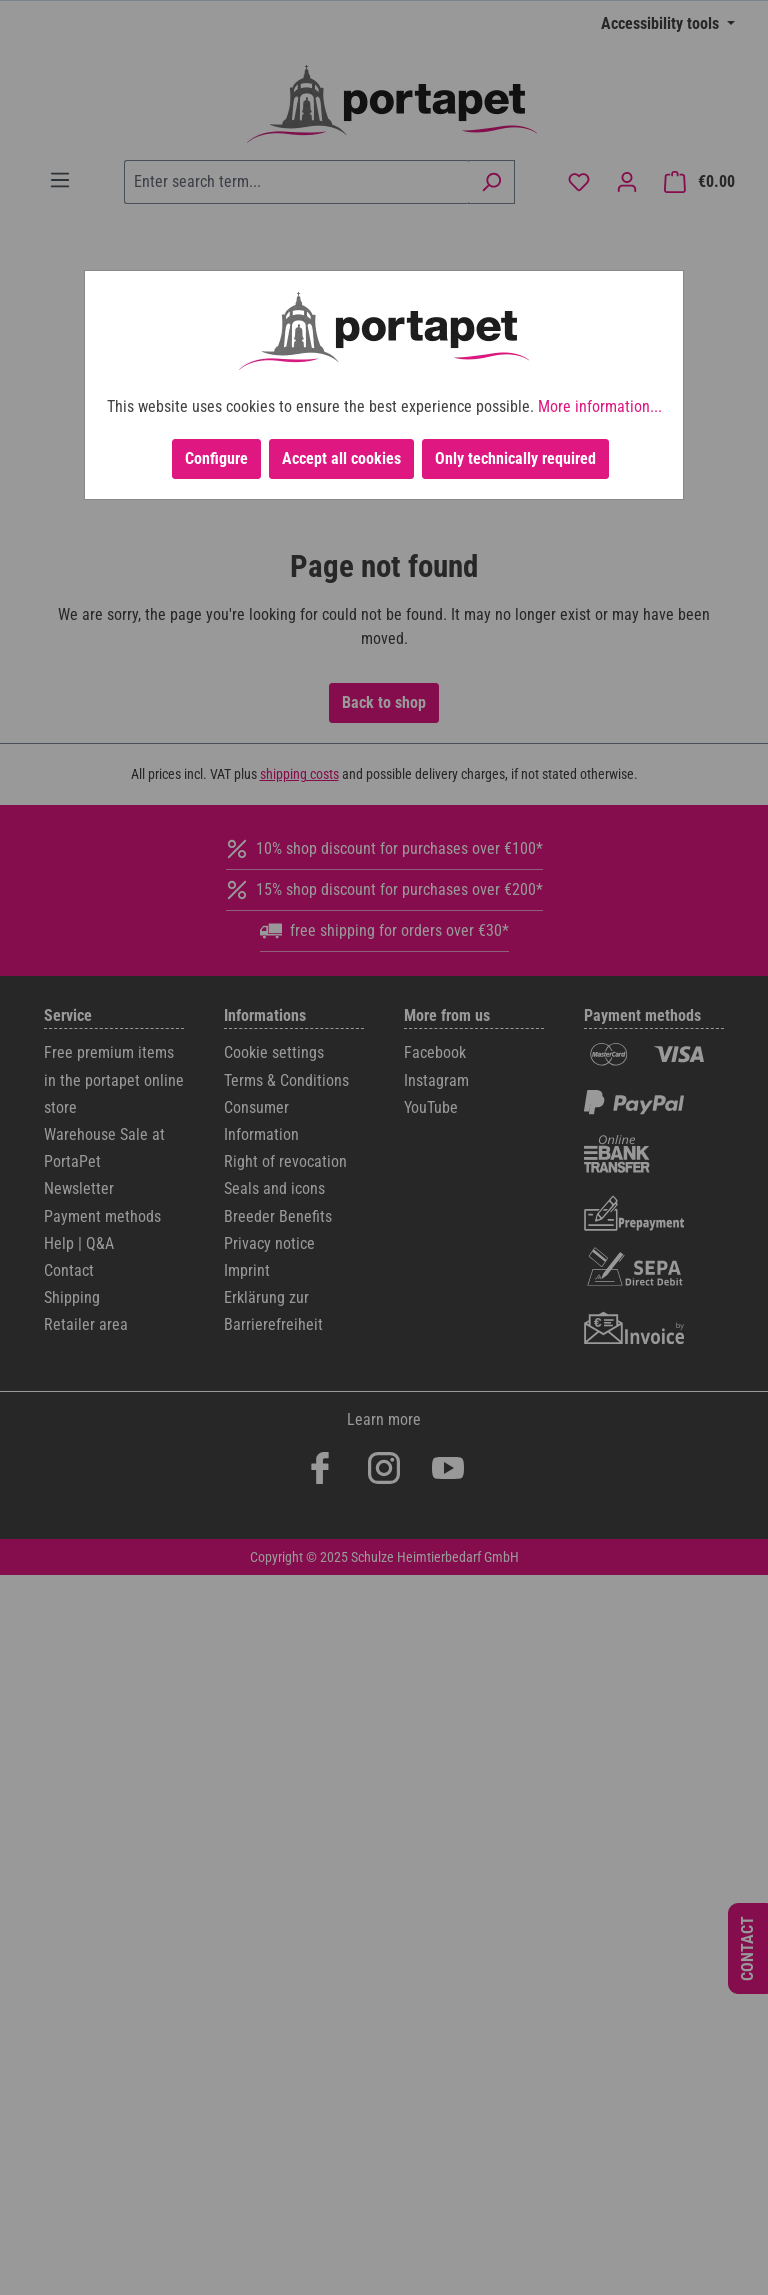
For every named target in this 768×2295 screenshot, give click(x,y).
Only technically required (515, 458)
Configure (216, 458)
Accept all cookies (341, 458)
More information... (600, 406)
